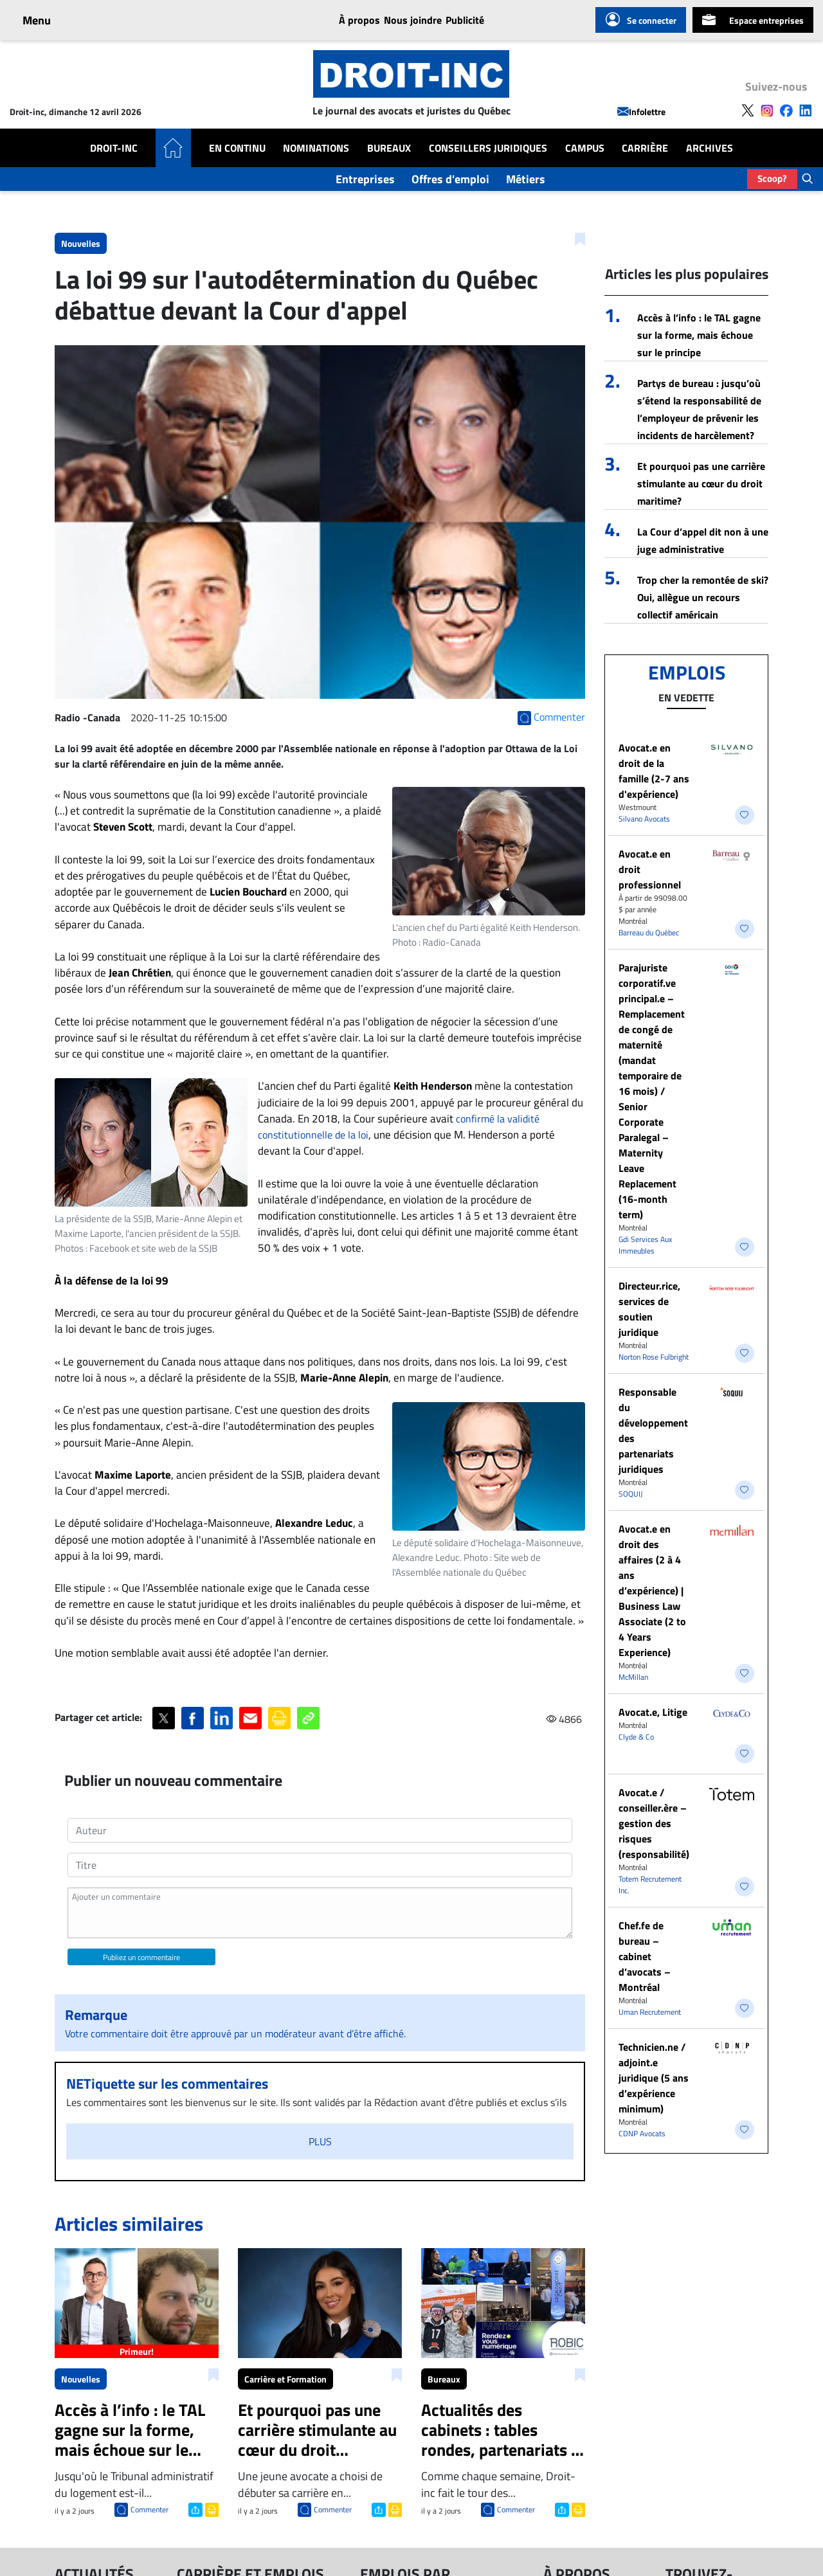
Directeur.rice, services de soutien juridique (649, 1309)
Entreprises (365, 179)
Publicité (465, 20)
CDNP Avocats (642, 2133)
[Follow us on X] (747, 109)
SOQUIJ (630, 1494)
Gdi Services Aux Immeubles (645, 1245)
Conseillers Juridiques (488, 148)
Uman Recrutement (650, 2012)
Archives (709, 148)
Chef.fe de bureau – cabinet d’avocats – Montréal (645, 1956)
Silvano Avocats (644, 819)
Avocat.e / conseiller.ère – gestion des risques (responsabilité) (654, 1823)
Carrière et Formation (285, 2379)
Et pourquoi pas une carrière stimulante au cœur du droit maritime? (701, 483)
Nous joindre (413, 20)
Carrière (645, 148)
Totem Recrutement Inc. (650, 1884)
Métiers (525, 179)
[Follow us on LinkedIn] (805, 109)
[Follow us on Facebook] (786, 109)
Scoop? (772, 178)
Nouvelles (80, 243)
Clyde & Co (636, 1737)
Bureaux (389, 148)
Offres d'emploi (450, 179)
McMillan (633, 1677)
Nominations (316, 148)
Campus (584, 148)
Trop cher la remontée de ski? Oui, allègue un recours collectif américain (702, 597)
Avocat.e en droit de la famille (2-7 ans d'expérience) (654, 771)
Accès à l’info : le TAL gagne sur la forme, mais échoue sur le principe (699, 335)
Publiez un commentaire (141, 1957)
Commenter (149, 2509)
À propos (359, 20)
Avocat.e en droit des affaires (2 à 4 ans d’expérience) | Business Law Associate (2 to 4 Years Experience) (652, 1590)
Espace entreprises (753, 20)
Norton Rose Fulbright (654, 1357)
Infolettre (641, 111)
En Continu (237, 148)
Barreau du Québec (649, 932)
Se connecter (640, 20)
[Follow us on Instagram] (767, 109)
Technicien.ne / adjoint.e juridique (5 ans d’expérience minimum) (654, 2077)
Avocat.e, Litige (653, 1712)
